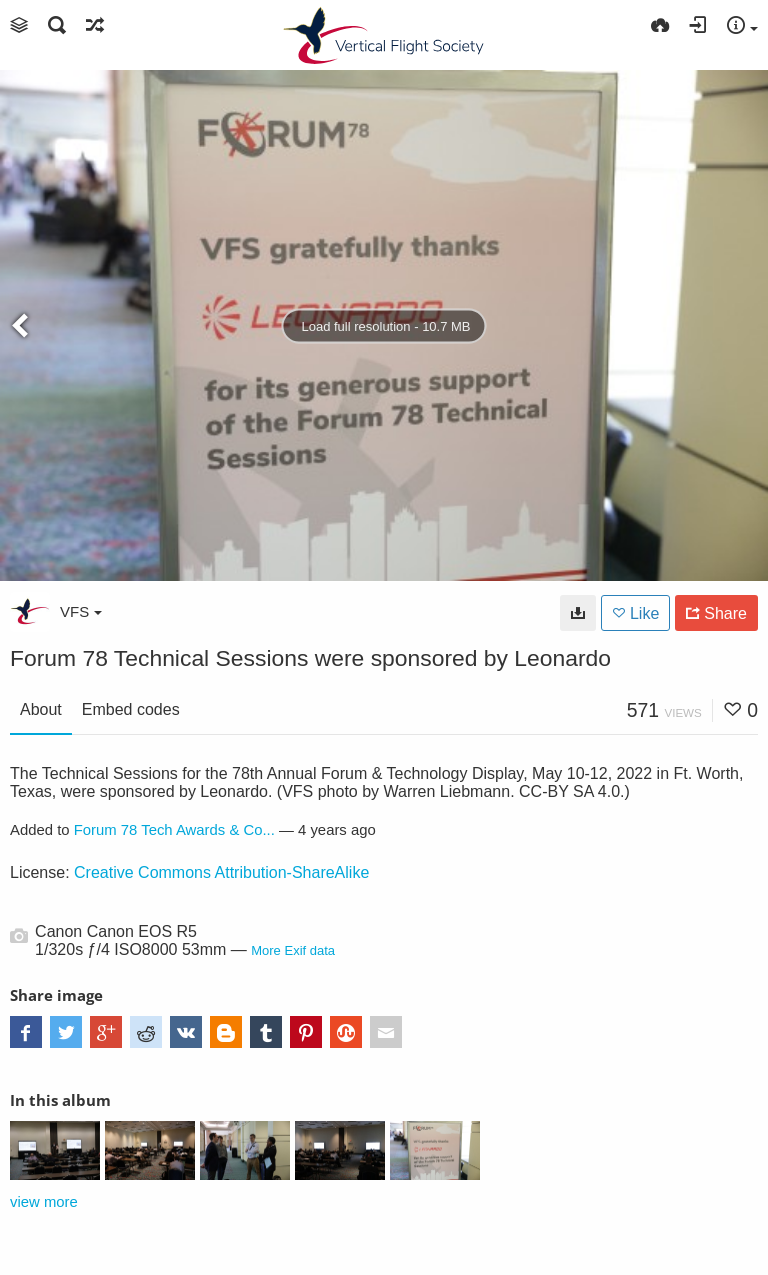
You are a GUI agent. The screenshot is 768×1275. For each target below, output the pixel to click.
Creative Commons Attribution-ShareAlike (221, 872)
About (41, 709)
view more (44, 1202)
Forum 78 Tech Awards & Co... (174, 830)
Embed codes (131, 709)
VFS (81, 611)
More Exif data (293, 950)
